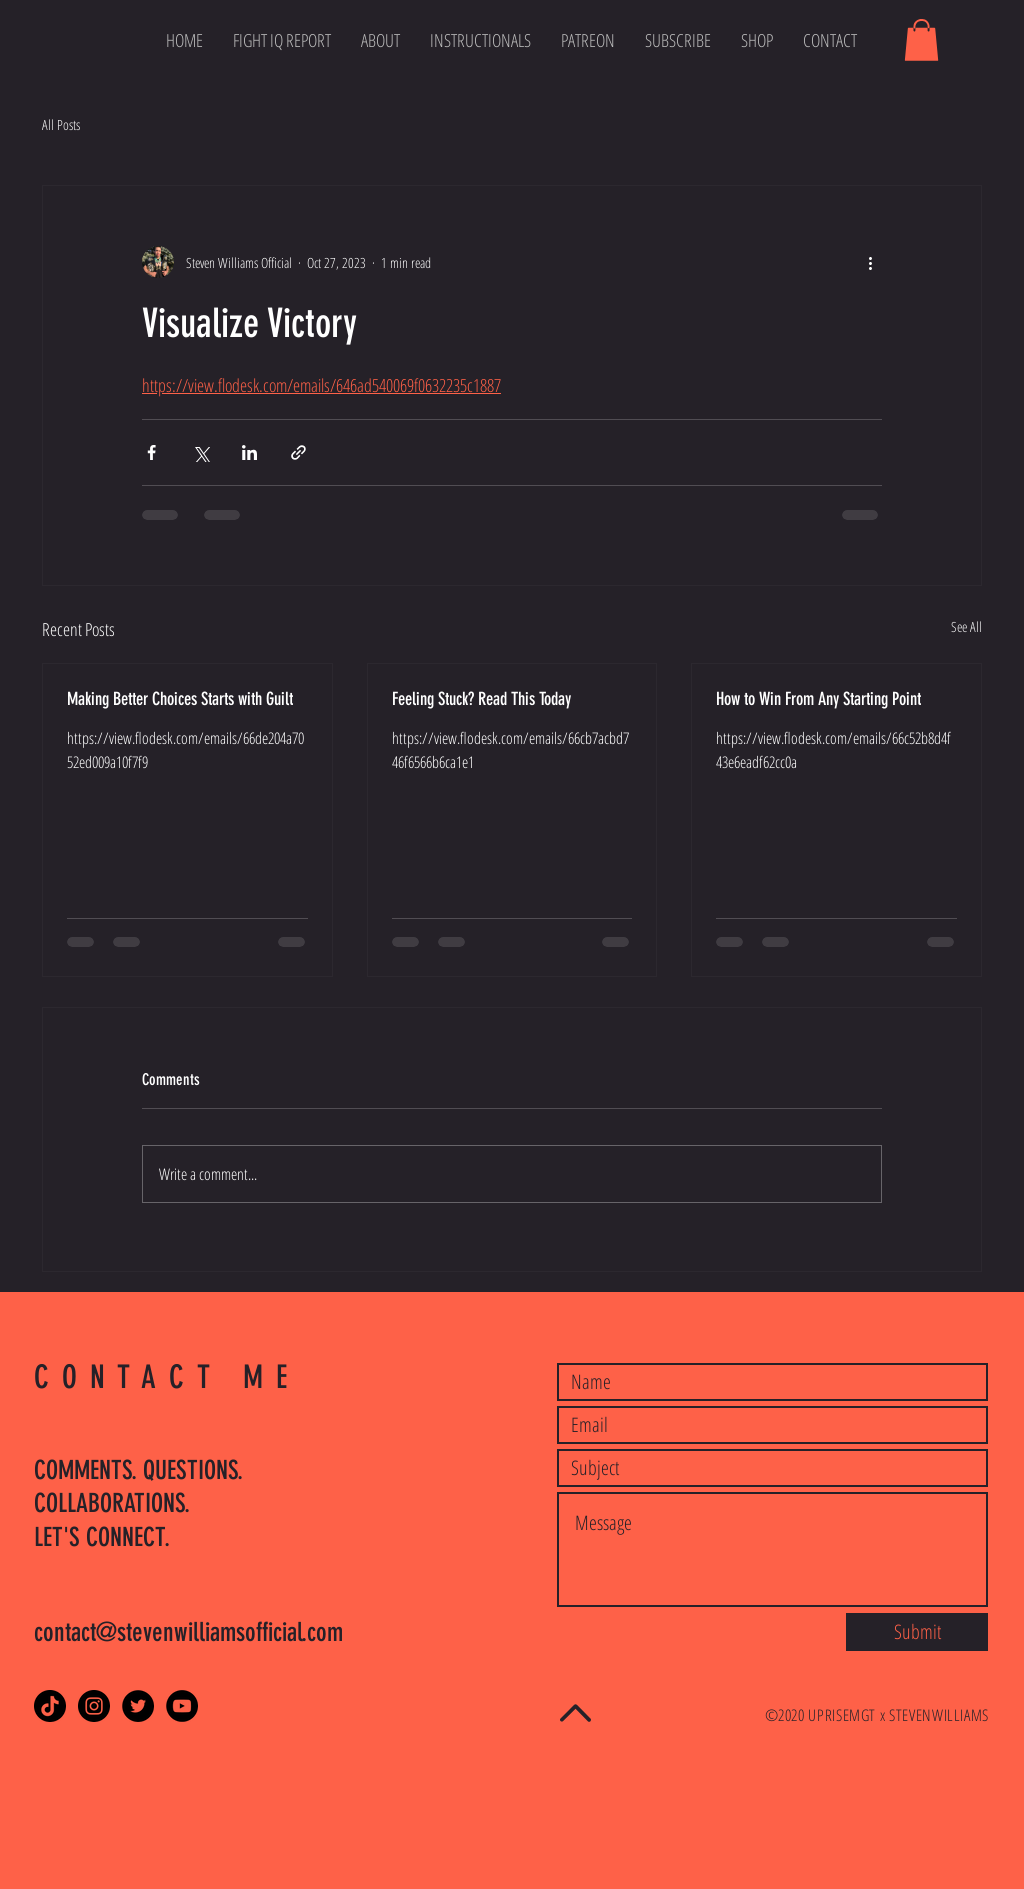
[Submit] (917, 1632)
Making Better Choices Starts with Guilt (180, 699)
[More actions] (870, 262)
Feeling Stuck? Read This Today (481, 699)
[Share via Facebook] (151, 452)
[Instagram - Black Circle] (94, 1706)
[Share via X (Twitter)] (200, 452)
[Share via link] (298, 452)
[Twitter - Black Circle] (138, 1706)
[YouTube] (182, 1706)
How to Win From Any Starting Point (818, 699)
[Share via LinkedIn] (249, 452)
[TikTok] (50, 1706)
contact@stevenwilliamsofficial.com (188, 1632)
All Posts (61, 124)
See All (966, 626)
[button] (921, 40)
